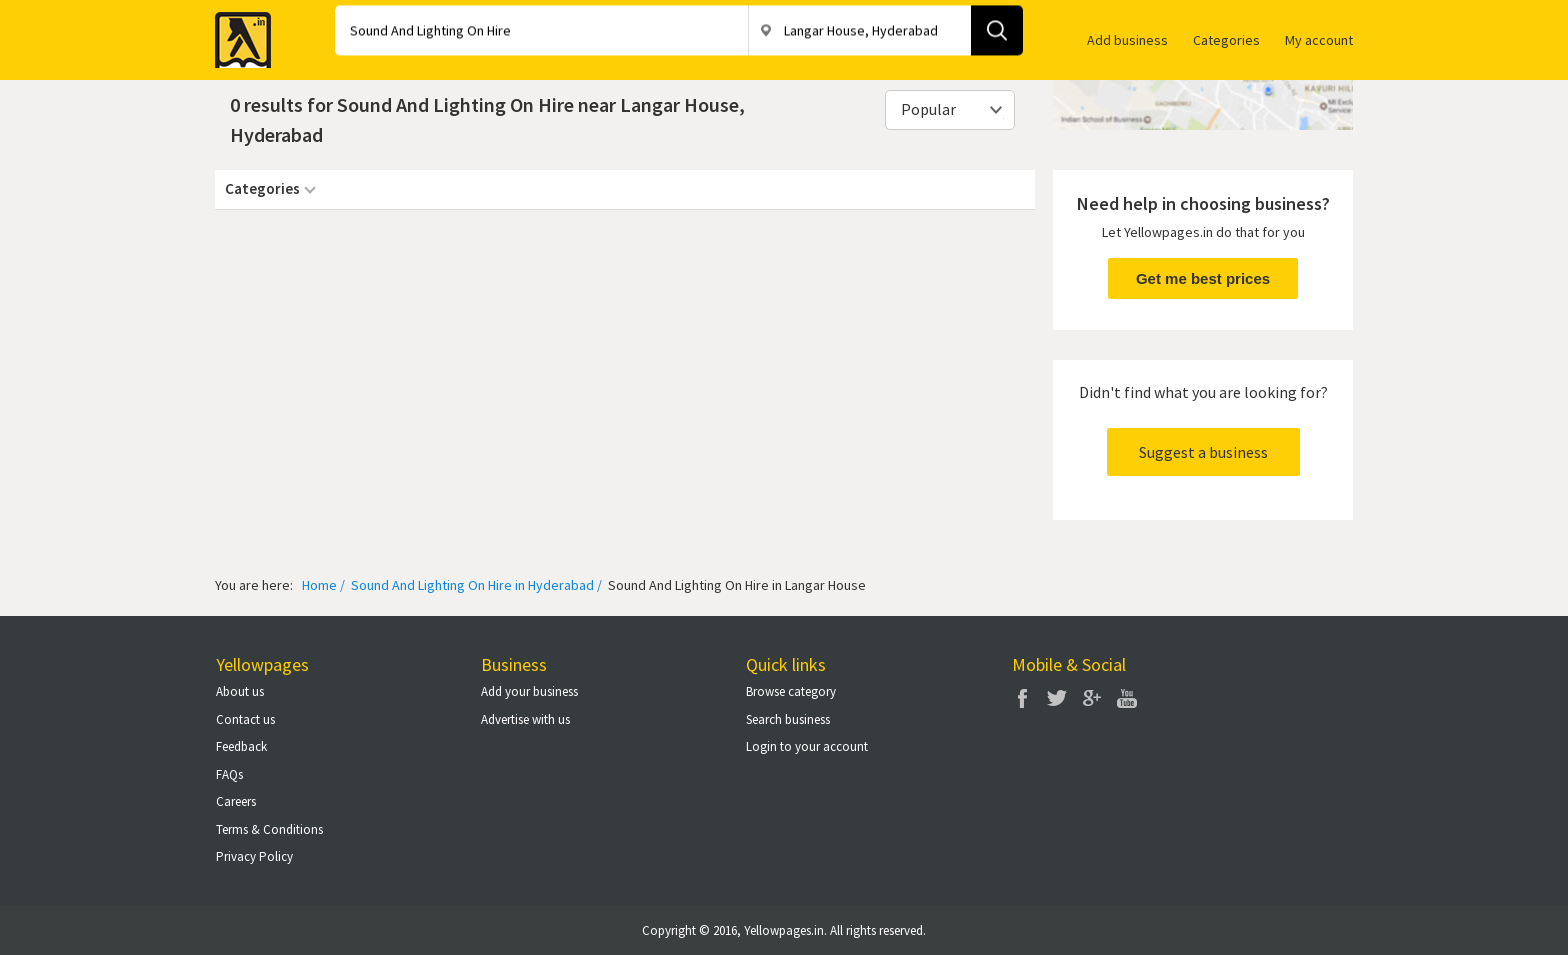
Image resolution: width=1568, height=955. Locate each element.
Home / (323, 585)
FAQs (229, 774)
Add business (1127, 40)
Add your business (529, 691)
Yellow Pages (237, 34)
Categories (1226, 40)
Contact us (245, 719)
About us (240, 691)
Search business (788, 719)
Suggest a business (1203, 452)
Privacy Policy (254, 856)
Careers (236, 801)
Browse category (791, 691)
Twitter (1057, 698)
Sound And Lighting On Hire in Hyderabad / (475, 585)
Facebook (1022, 698)
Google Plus (1092, 698)
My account (1319, 40)
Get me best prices (1203, 278)
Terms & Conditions (269, 829)
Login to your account (807, 746)
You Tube (1127, 698)
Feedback (241, 746)
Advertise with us (525, 719)
